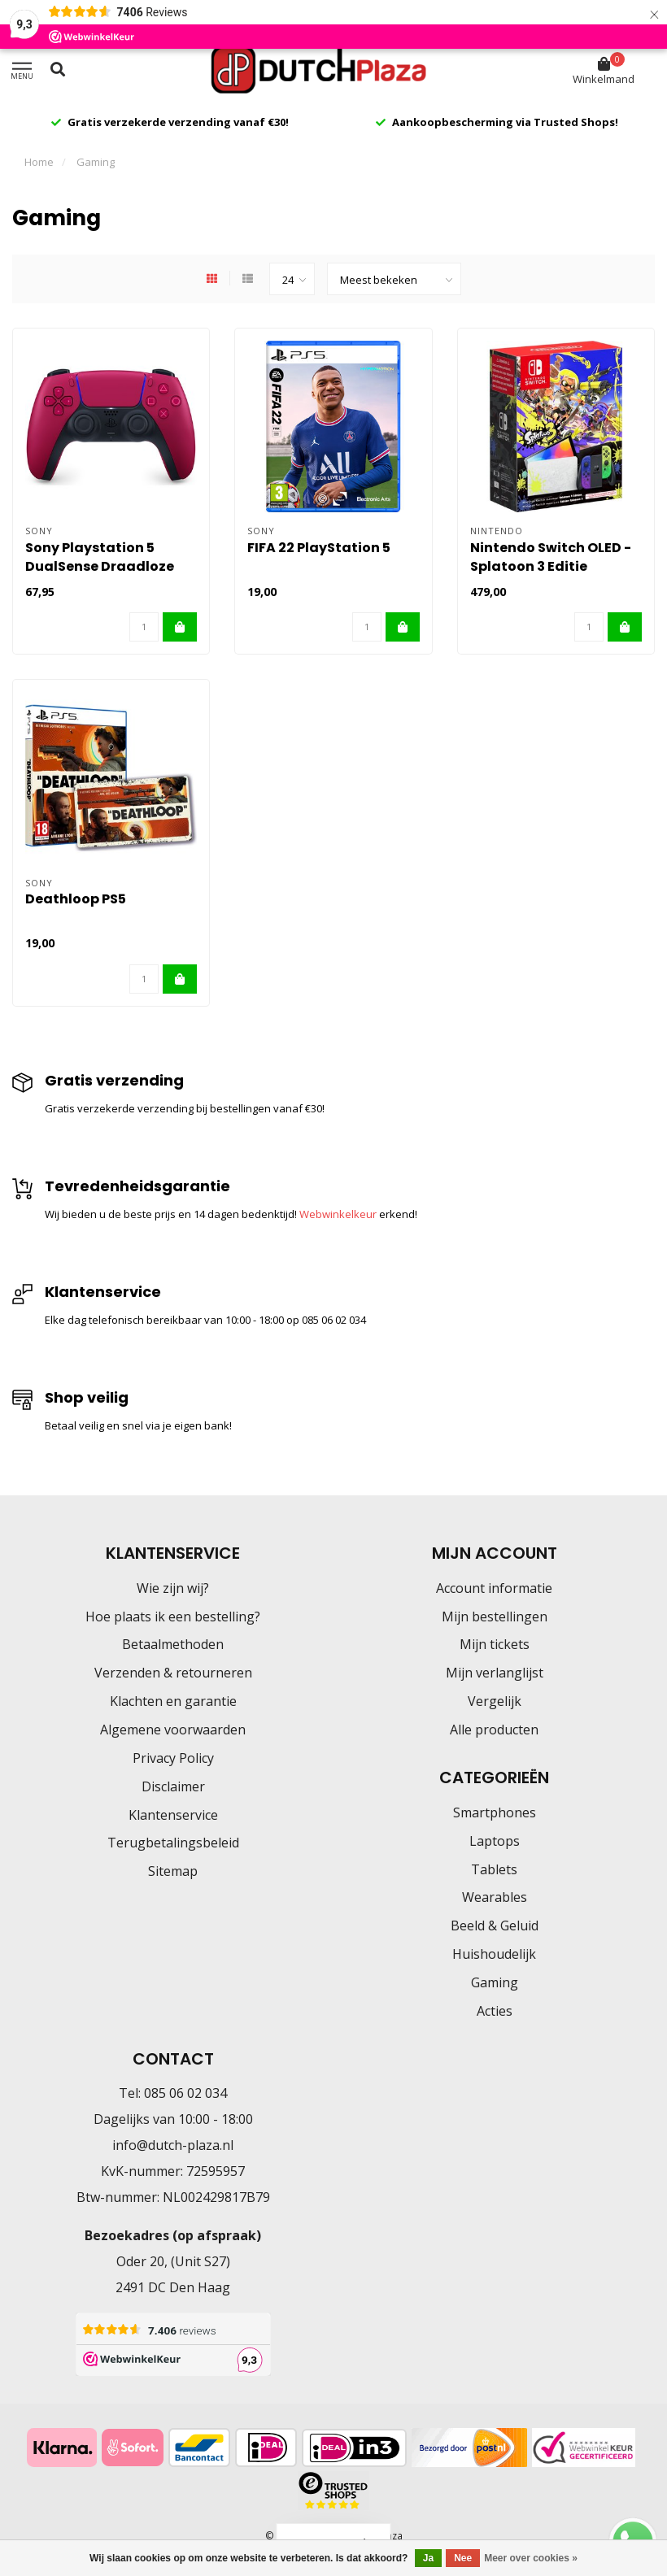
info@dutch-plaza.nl (172, 2145)
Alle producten (494, 1729)
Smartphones (494, 1812)
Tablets (494, 1869)
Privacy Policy (173, 1758)
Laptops (494, 1841)
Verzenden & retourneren (173, 1673)
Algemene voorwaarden (173, 1729)
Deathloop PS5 (75, 899)
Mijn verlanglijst (494, 1673)
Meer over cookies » (531, 2558)
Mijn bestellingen (494, 1616)
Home (39, 161)
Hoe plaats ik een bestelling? (172, 1616)
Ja (428, 2558)
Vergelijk (494, 1701)
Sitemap (173, 1871)
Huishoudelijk (494, 1954)
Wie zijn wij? (173, 1588)
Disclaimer (173, 1786)
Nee (463, 2558)
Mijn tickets (495, 1644)
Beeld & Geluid (494, 1925)
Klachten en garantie (173, 1701)
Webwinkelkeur (338, 1214)
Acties (494, 2011)
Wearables (494, 1897)
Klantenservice (173, 1815)
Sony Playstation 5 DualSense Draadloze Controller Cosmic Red (103, 566)
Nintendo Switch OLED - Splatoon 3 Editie (550, 557)
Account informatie (494, 1588)
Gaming (494, 1982)
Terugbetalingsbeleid (173, 1843)
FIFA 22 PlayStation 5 (318, 547)
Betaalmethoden (173, 1644)
